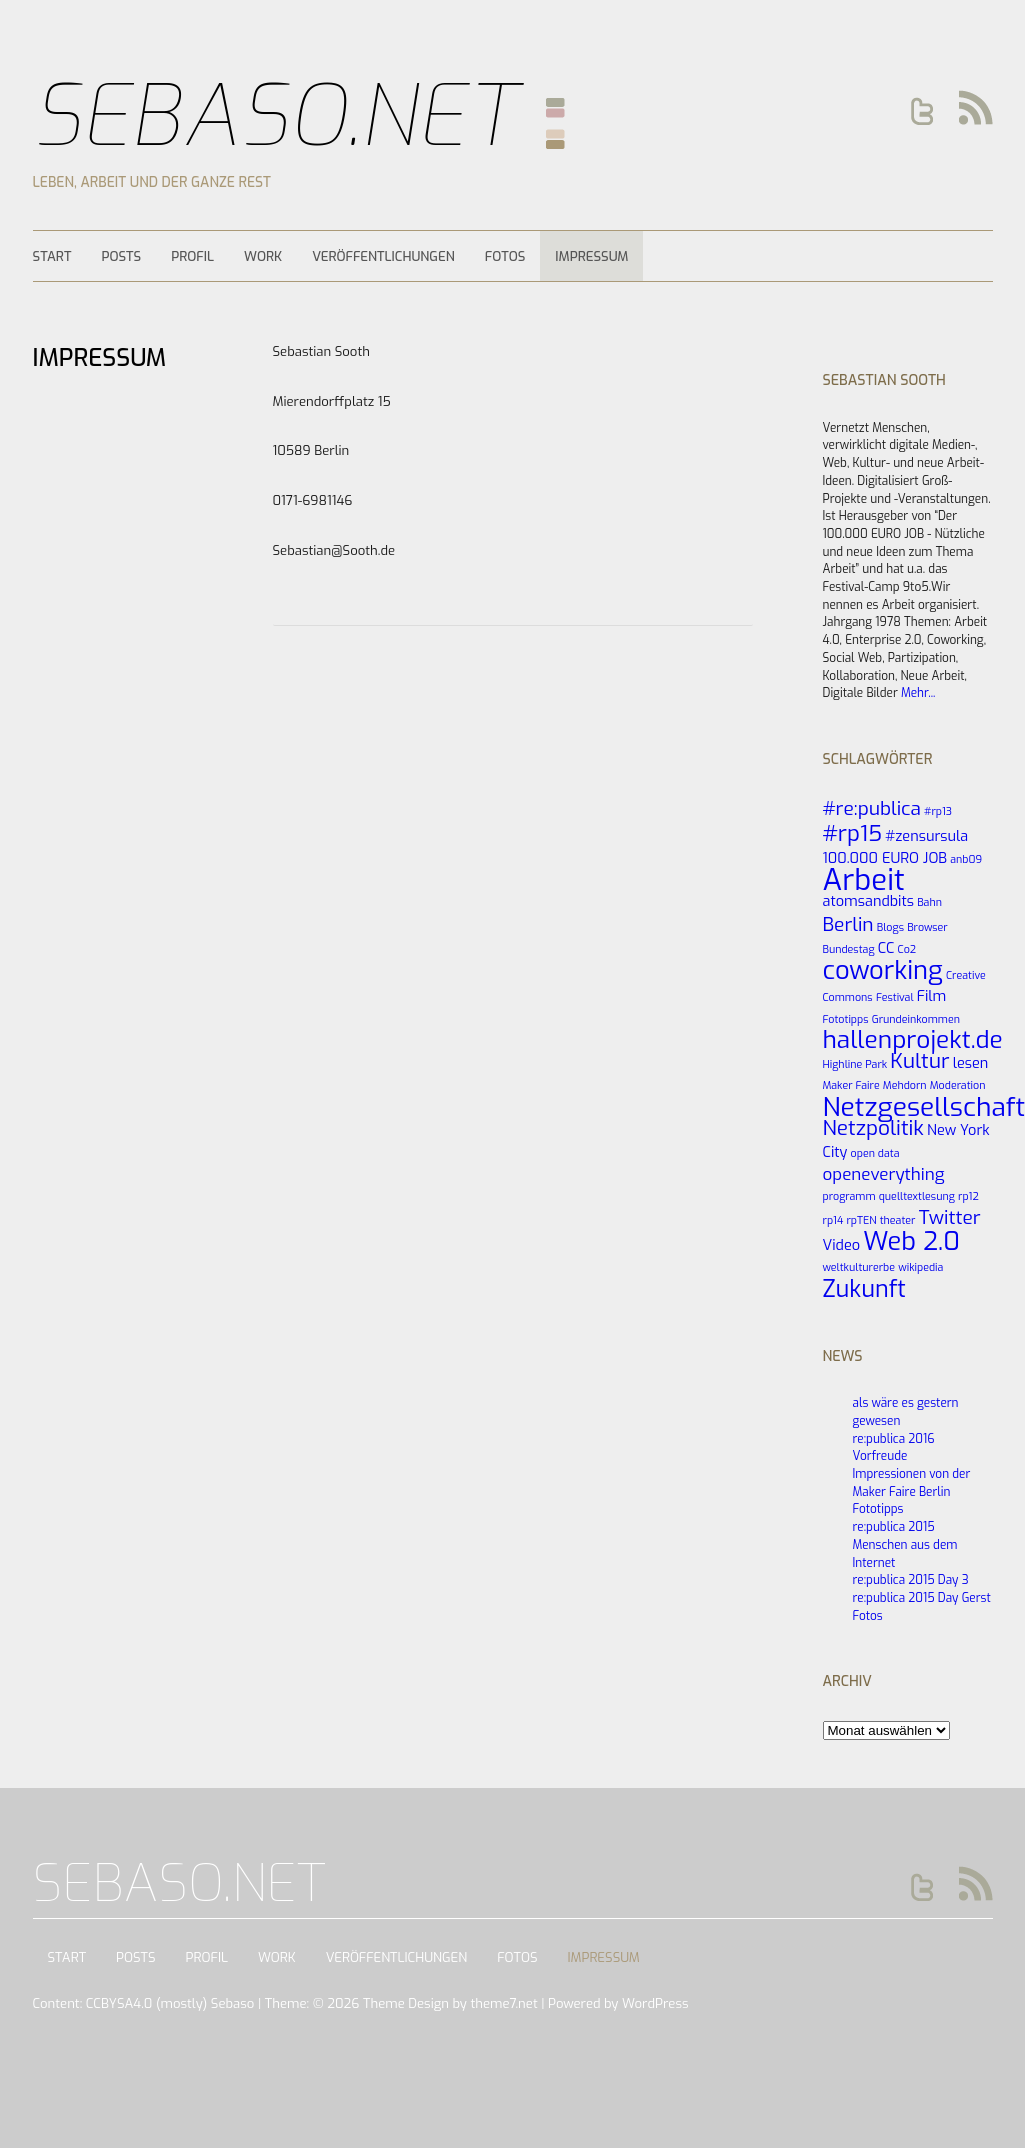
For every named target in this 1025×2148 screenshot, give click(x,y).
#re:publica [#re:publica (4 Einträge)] (872, 808)
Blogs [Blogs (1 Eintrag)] (890, 927)
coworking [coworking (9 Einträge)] (883, 970)
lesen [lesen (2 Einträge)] (971, 1063)
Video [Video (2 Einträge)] (842, 1245)
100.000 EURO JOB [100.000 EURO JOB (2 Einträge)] (885, 858)
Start (52, 256)
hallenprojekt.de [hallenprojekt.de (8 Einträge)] (913, 1040)
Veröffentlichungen (383, 256)
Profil (192, 256)
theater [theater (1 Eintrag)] (898, 1220)
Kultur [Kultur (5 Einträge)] (919, 1061)
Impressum (591, 256)
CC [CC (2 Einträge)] (886, 948)
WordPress (655, 2003)
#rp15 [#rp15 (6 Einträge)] (853, 833)
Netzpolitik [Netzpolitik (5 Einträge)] (873, 1128)
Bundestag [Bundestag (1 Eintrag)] (849, 949)
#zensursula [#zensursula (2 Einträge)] (926, 836)
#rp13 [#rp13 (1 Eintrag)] (938, 811)
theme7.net (503, 2003)
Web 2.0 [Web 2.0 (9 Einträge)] (911, 1241)
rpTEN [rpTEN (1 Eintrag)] (861, 1220)
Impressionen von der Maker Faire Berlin (912, 1483)
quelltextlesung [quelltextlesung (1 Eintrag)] (917, 1196)
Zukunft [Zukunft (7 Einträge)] (864, 1289)
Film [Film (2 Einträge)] (932, 996)
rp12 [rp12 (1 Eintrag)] (968, 1196)
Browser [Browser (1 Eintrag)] (927, 927)
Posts (121, 256)
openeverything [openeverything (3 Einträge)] (884, 1174)
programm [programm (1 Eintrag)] (849, 1196)
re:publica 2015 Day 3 (911, 1580)
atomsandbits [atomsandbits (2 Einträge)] (868, 901)
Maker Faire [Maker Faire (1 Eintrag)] (851, 1085)
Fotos (505, 256)
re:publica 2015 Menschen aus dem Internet (905, 1544)
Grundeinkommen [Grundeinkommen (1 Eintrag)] (916, 1019)
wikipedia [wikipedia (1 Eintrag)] (920, 1267)
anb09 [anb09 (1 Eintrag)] (966, 859)
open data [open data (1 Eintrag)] (875, 1153)
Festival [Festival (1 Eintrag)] (895, 997)
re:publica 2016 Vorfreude (894, 1448)
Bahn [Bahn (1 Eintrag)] (929, 902)
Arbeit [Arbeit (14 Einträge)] (864, 880)
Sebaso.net (276, 116)
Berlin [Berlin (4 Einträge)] (848, 924)
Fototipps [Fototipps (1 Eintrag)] (846, 1019)
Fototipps (878, 1509)
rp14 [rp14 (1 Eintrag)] (833, 1220)
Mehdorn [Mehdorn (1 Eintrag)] (905, 1085)
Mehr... (918, 693)
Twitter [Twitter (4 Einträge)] (950, 1217)
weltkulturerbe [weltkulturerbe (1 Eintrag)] (859, 1267)
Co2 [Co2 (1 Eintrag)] (907, 949)
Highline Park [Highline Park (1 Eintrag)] (855, 1064)
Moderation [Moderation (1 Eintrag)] (958, 1085)
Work (263, 256)
